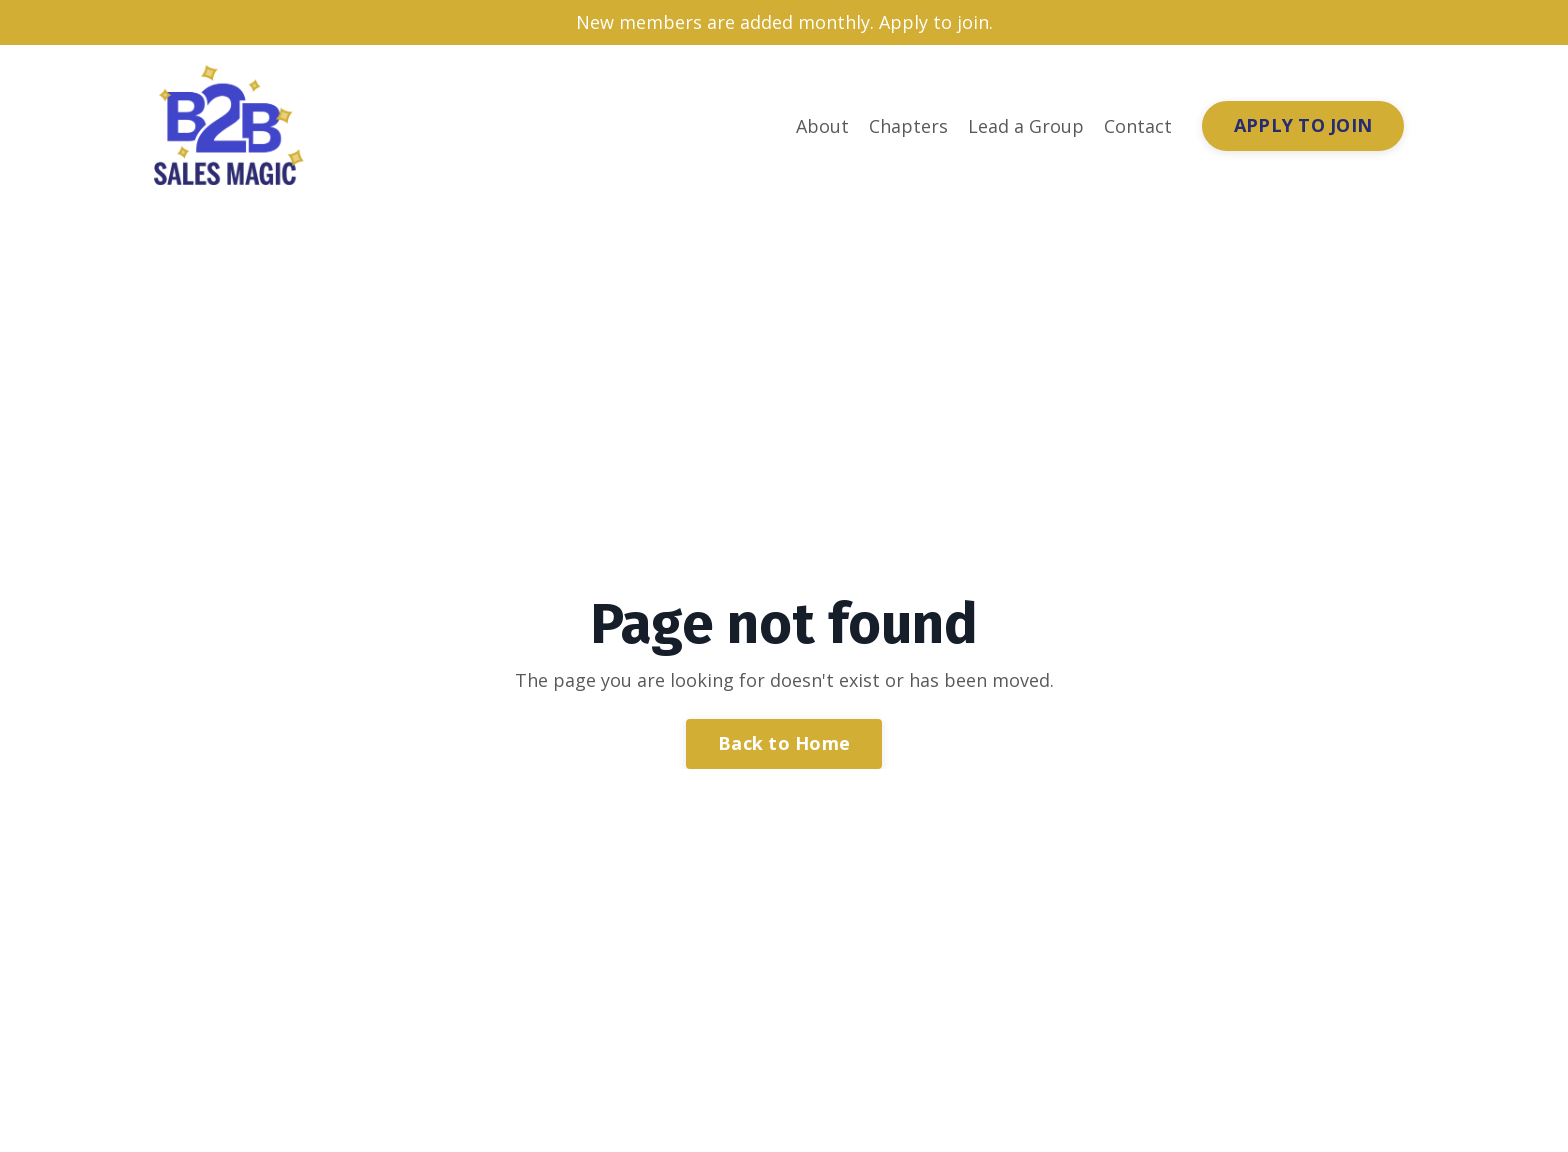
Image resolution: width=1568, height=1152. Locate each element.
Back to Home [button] (784, 743)
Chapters (908, 126)
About (822, 126)
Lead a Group (1026, 126)
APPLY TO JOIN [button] (1303, 125)
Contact (1138, 126)
